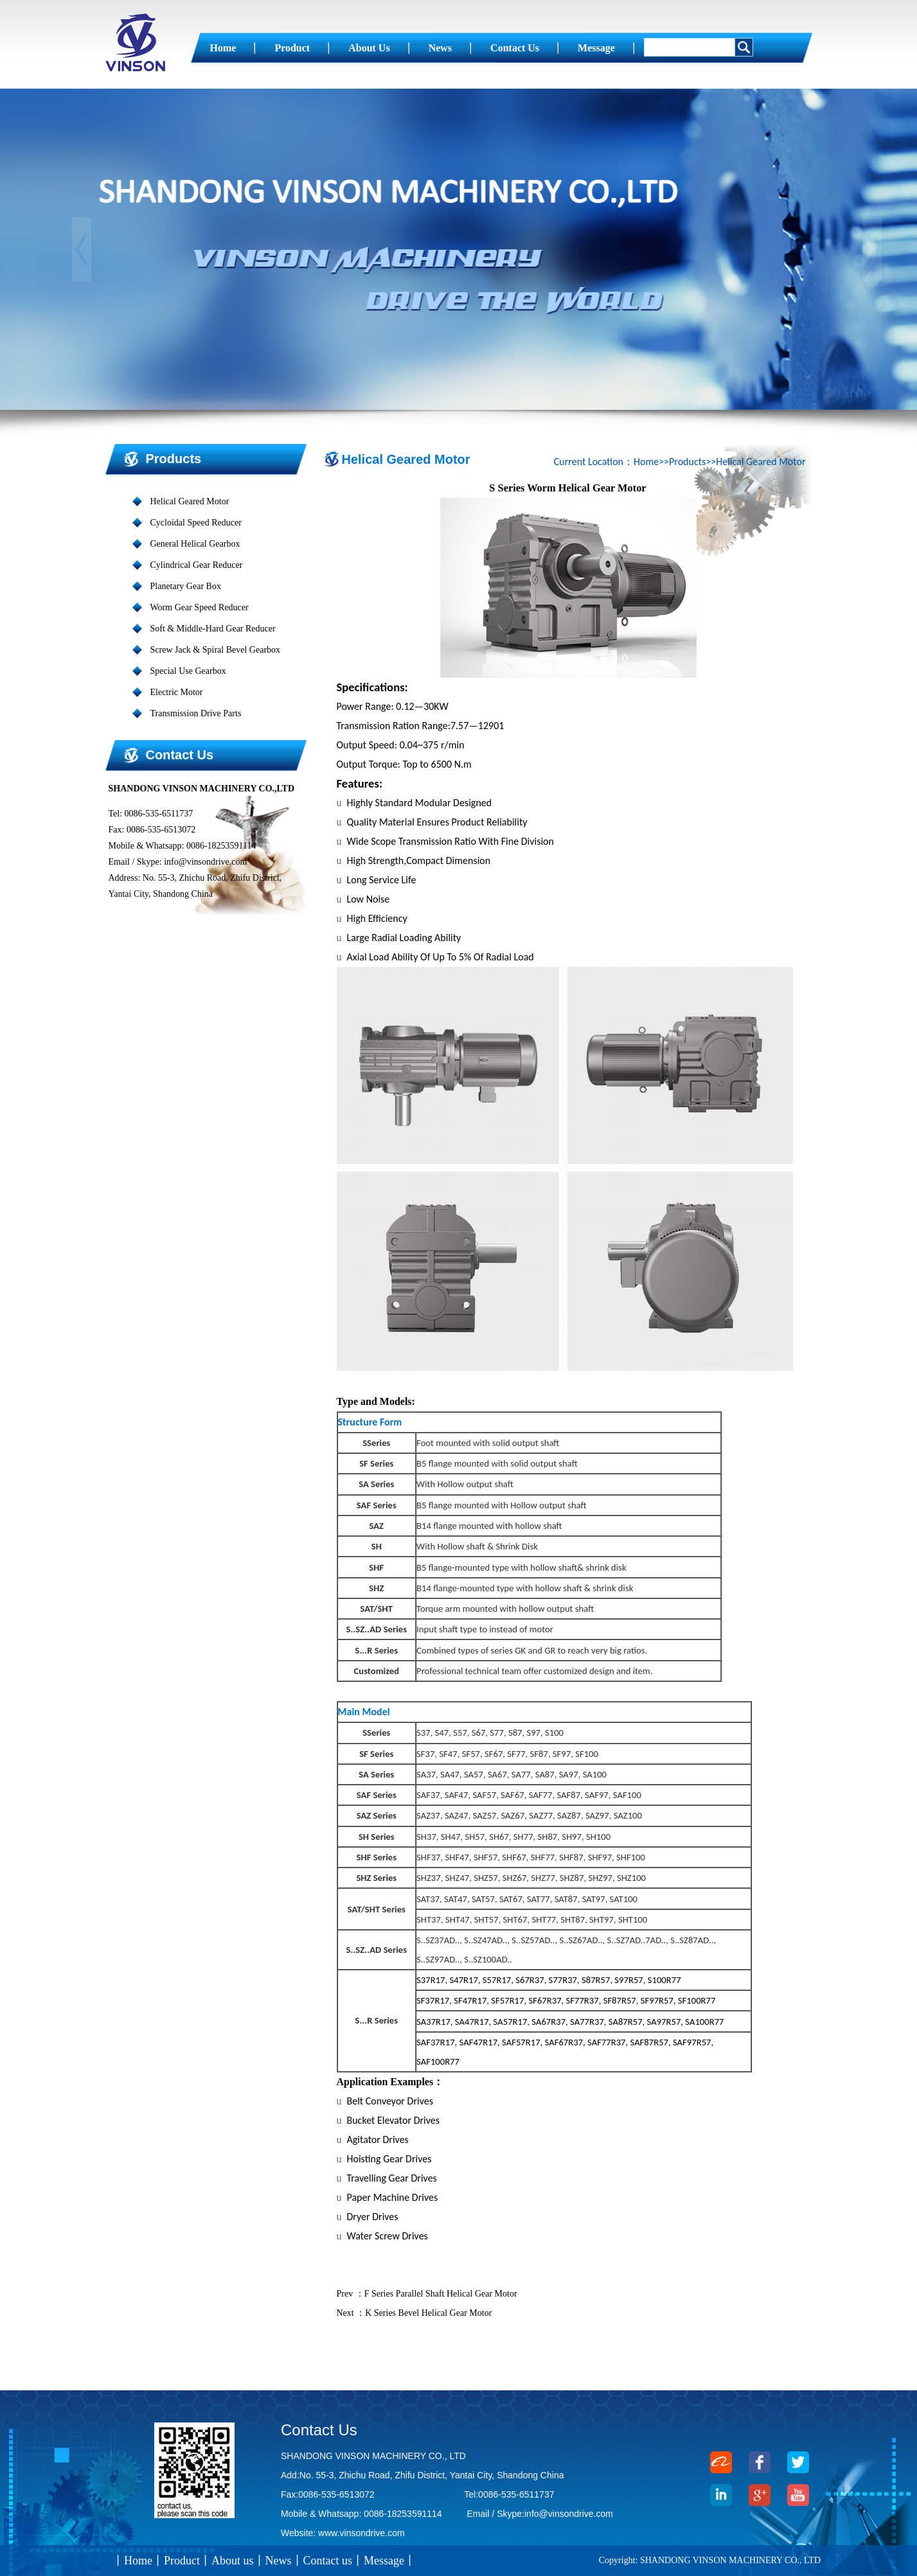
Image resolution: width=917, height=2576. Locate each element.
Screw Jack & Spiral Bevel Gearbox (215, 650)
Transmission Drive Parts (196, 713)
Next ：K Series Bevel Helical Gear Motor (414, 2313)
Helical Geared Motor (189, 501)
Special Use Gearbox (188, 671)
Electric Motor (176, 692)
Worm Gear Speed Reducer (199, 607)
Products (174, 459)
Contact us (514, 47)
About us (368, 47)
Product (292, 47)
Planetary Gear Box (185, 586)
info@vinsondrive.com (568, 2514)
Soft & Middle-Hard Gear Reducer (213, 628)
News (440, 47)
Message (596, 47)
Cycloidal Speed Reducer (196, 522)
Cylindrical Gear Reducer (196, 565)
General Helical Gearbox (195, 544)
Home (223, 47)
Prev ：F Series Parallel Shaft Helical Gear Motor (427, 2293)
